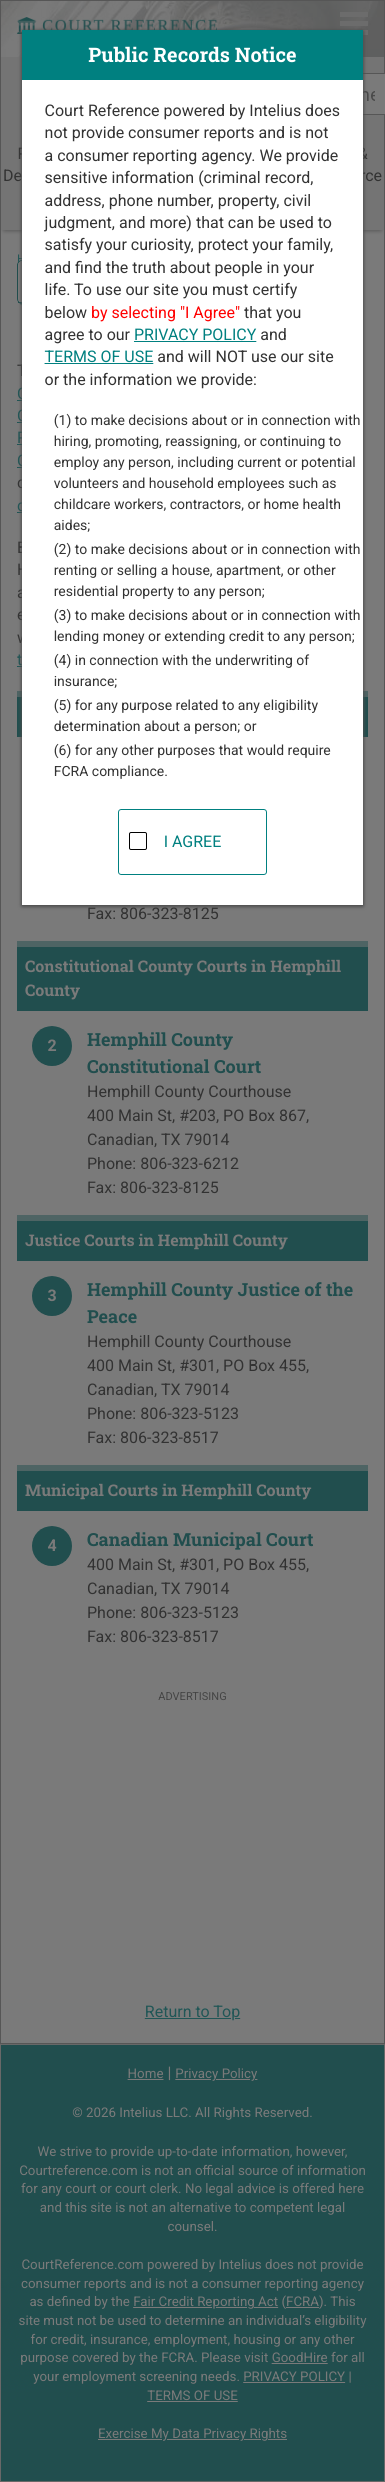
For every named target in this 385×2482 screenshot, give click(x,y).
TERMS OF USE (99, 356)
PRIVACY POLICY (195, 334)
